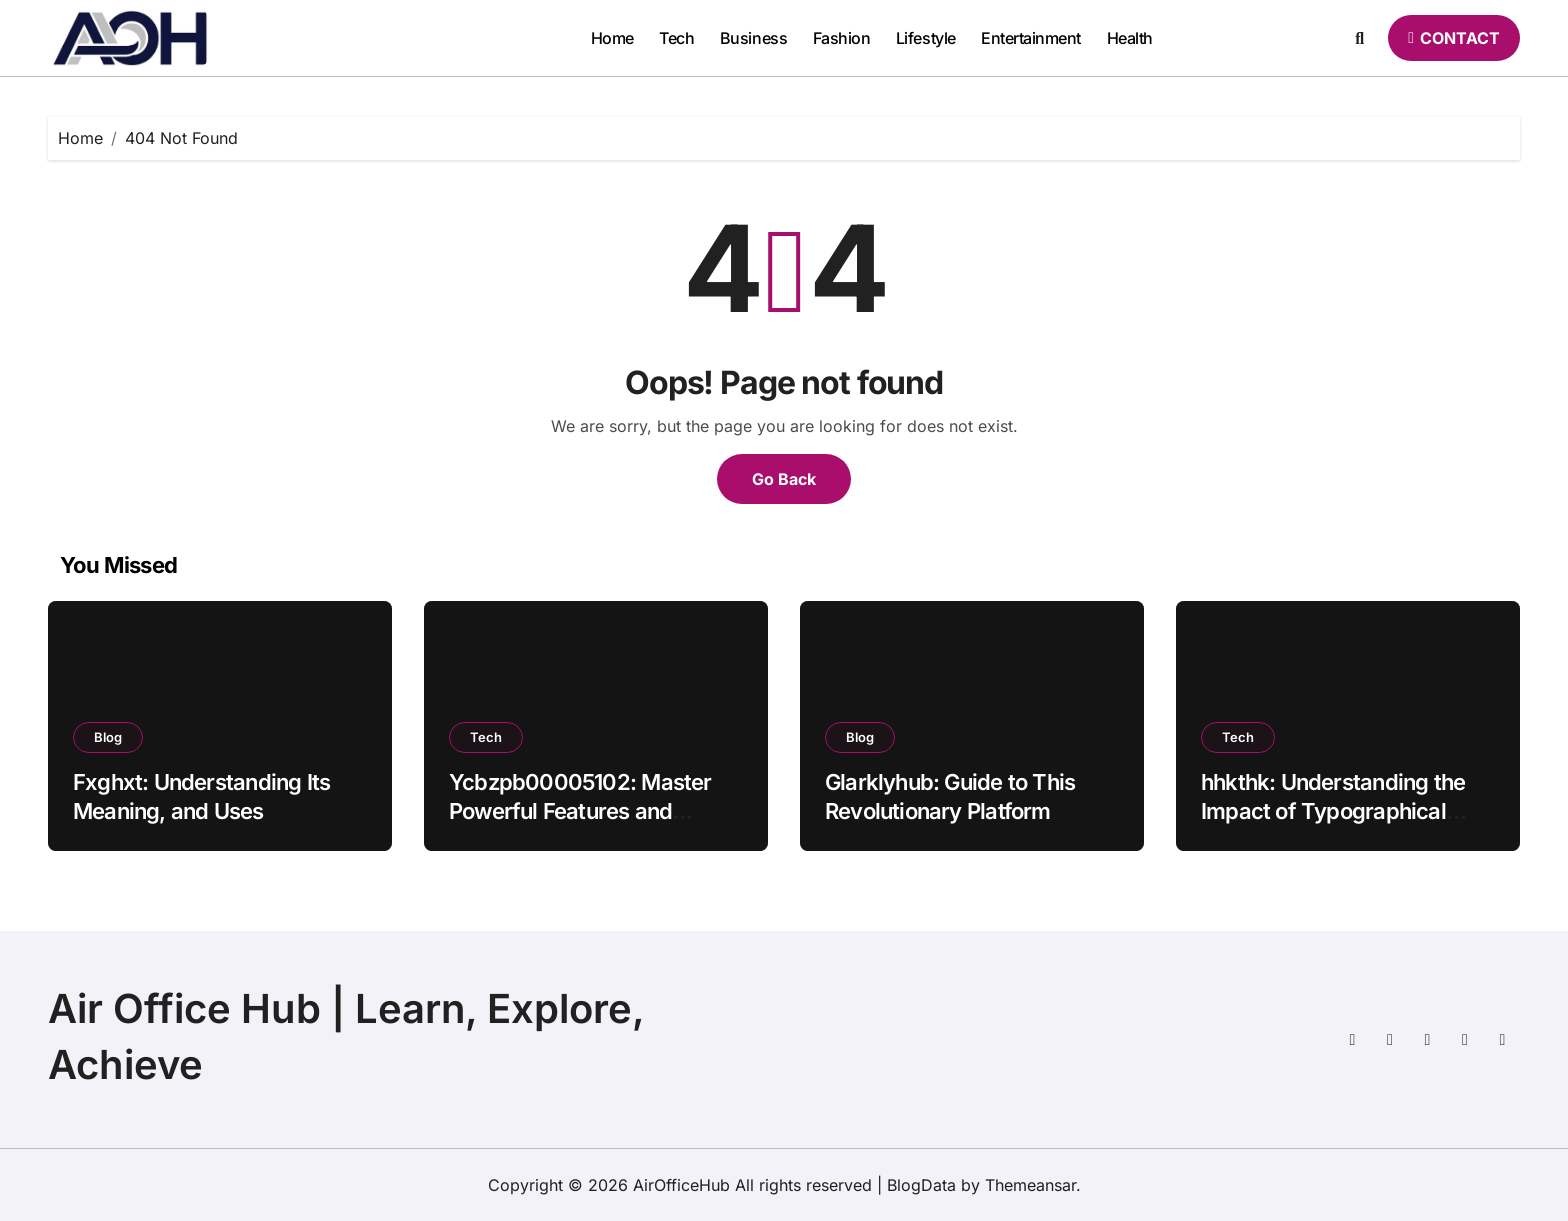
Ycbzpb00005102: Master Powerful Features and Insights (580, 810)
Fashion (842, 38)
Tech (676, 38)
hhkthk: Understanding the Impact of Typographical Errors (1333, 810)
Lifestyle (926, 38)
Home (612, 38)
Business (753, 38)
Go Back (784, 479)
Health (1130, 38)
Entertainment (1031, 38)
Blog (108, 737)
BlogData (921, 1185)
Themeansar (1030, 1185)
